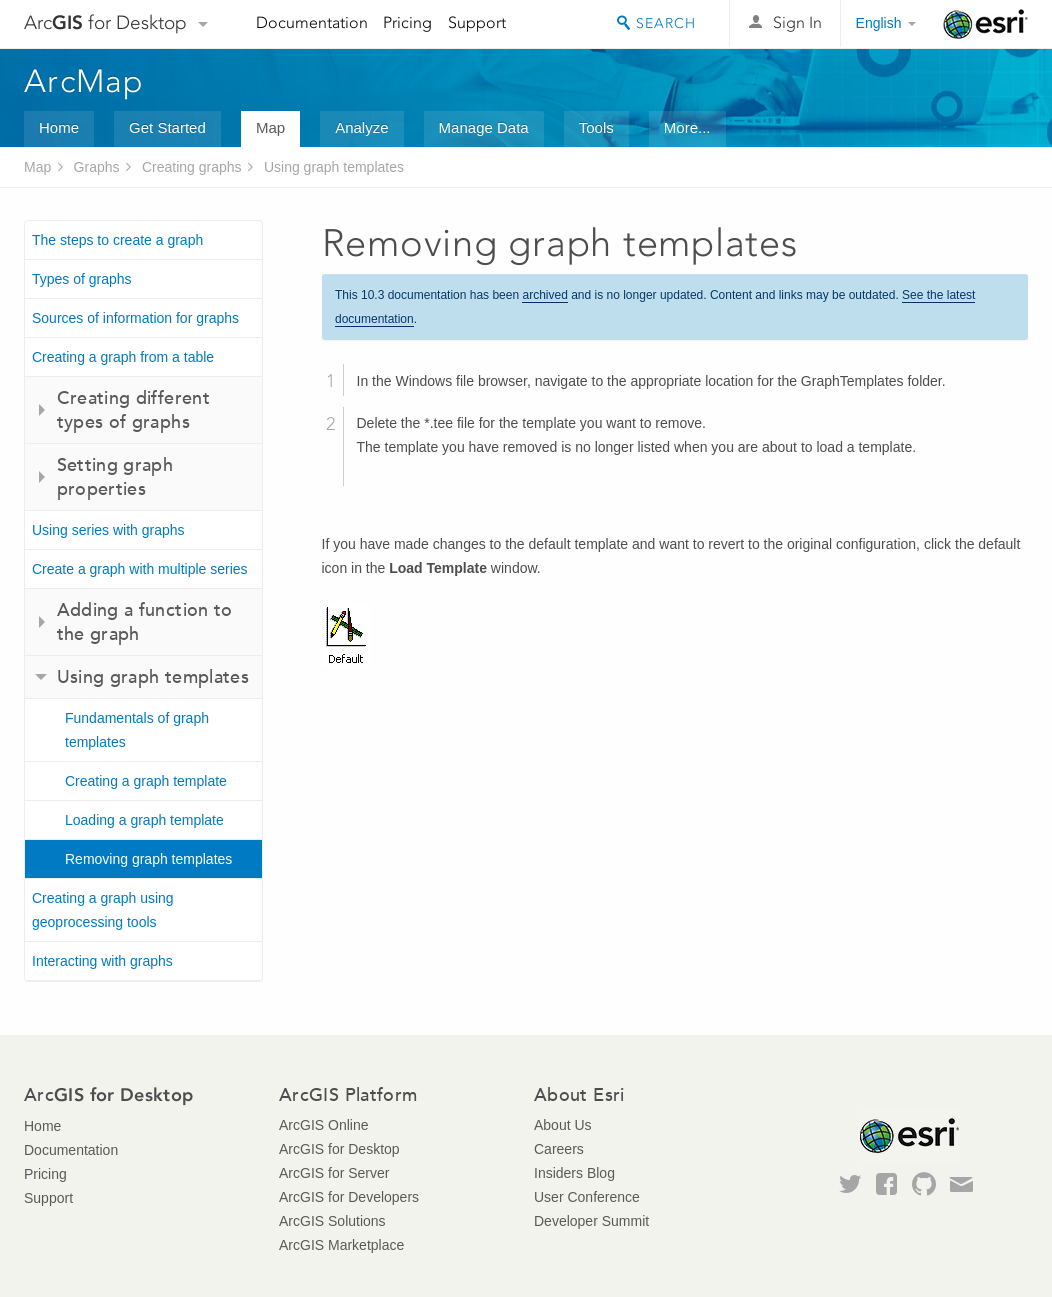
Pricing (407, 22)
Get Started (167, 127)
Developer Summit (591, 1221)
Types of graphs (82, 279)
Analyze (361, 127)
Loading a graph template (144, 820)
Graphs (97, 167)
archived (544, 295)
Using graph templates (334, 167)
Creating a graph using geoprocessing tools (103, 910)
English (879, 23)
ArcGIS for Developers (349, 1197)
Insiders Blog (574, 1173)
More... (687, 127)
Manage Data (484, 127)
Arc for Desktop (105, 22)
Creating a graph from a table (123, 357)
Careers (559, 1149)
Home (59, 127)
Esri (985, 24)
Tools (596, 127)
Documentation (312, 22)
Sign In (797, 22)
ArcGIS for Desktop (339, 1149)
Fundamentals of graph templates (137, 730)
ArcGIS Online (323, 1125)
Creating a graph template (146, 781)
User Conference (587, 1197)
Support (477, 22)
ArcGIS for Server (334, 1173)
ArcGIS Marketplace (341, 1245)
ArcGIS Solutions (332, 1221)
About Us (563, 1125)
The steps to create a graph (117, 240)
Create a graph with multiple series (140, 569)
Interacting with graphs (102, 961)
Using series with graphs (108, 530)
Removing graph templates (148, 859)
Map (270, 127)
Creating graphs (192, 167)
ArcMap (84, 81)
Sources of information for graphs (135, 318)
